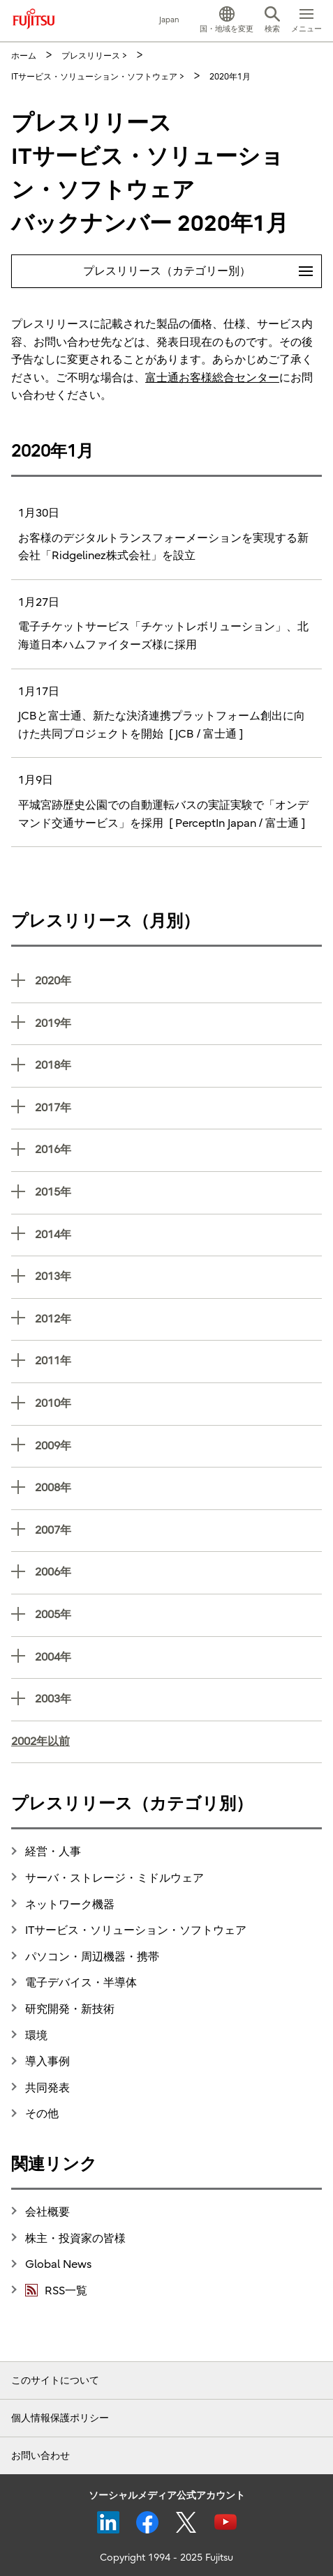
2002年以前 (40, 1741)
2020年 (178, 980)
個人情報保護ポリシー (60, 2418)
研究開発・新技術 (69, 2009)
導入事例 (47, 2061)
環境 (36, 2035)
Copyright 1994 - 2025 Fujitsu (166, 2557)
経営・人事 (53, 1851)
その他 (42, 2114)
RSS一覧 (56, 2290)
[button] (226, 21)
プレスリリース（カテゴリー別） (202, 266)
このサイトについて (55, 2380)
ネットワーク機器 (69, 1904)
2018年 (178, 1064)
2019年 (178, 1022)
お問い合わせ (40, 2456)
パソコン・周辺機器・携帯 (92, 1957)
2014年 (178, 1233)
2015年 (178, 1191)
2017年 (178, 1106)
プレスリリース (90, 56)
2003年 (178, 1698)
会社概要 (47, 2212)
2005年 (178, 1613)
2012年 (178, 1318)
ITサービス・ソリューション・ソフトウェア (94, 77)
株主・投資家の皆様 (75, 2238)
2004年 (178, 1656)
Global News (58, 2264)
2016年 (178, 1148)
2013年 (178, 1275)
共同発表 (47, 2088)
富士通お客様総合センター (212, 378)
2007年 (178, 1529)
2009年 (178, 1445)
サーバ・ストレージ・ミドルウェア (114, 1878)
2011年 (178, 1359)
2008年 (178, 1486)
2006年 (178, 1571)
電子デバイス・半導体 (81, 1982)
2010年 (178, 1402)
